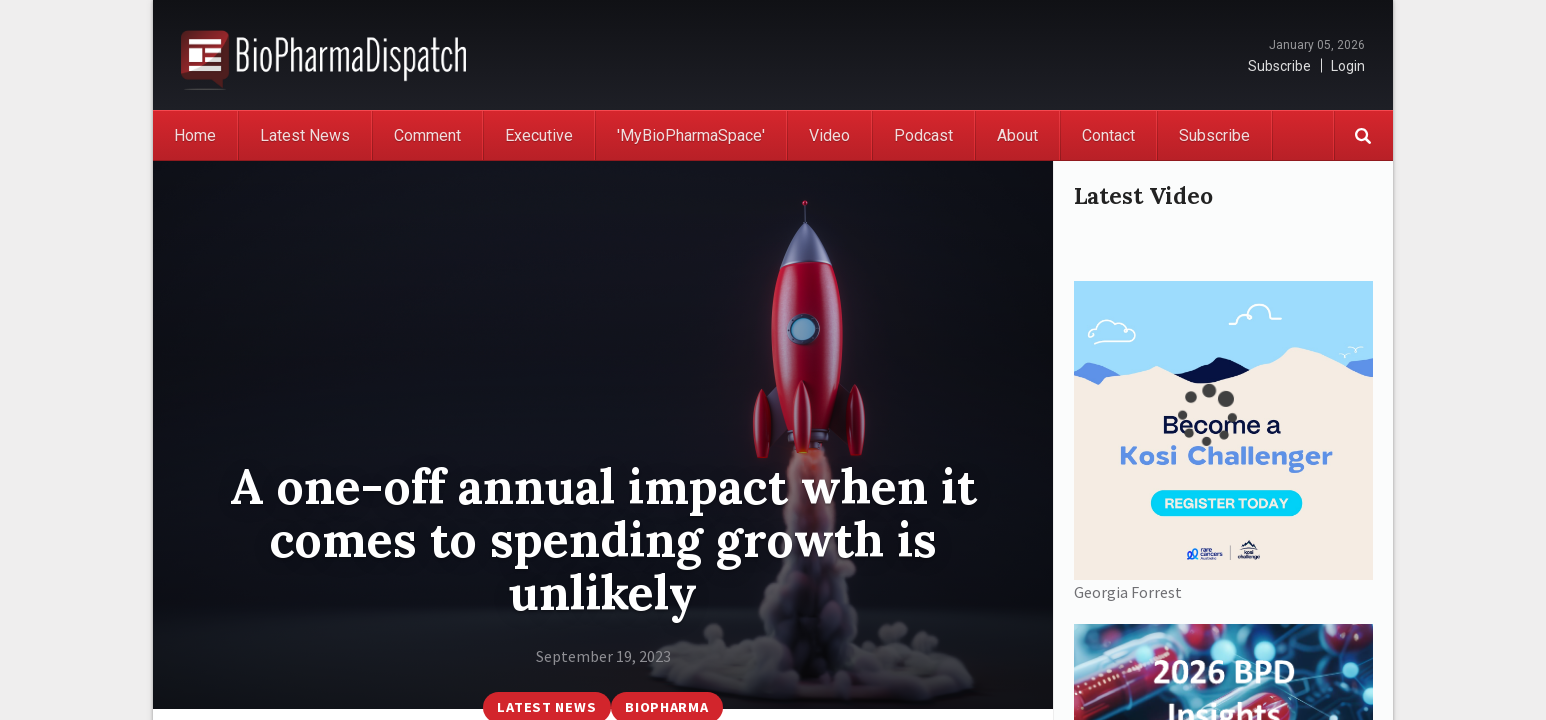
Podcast (923, 135)
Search (1363, 135)
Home (195, 135)
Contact (1108, 135)
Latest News (305, 135)
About (1017, 135)
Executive (539, 135)
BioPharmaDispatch (323, 55)
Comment (427, 135)
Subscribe (1279, 66)
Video (829, 135)
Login (1348, 66)
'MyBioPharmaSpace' (691, 135)
